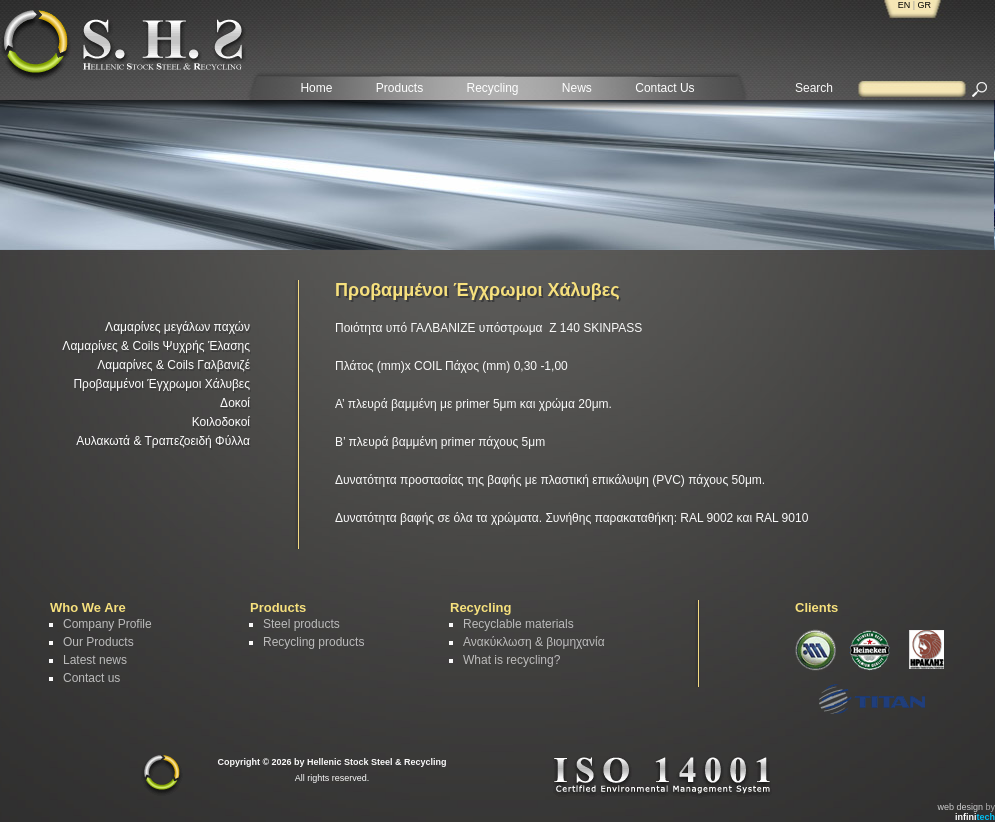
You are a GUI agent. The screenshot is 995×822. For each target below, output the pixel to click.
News (577, 88)
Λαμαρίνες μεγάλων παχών (177, 327)
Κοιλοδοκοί (221, 422)
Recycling (492, 88)
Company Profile (107, 624)
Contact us (91, 678)
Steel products (301, 624)
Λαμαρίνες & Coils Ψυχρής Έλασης (156, 346)
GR (925, 5)
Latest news (95, 660)
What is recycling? (511, 660)
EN (904, 5)
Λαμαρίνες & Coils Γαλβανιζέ (173, 365)
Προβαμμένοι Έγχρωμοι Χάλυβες (161, 384)
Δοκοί (235, 403)
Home (316, 88)
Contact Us (664, 88)
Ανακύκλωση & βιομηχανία (534, 642)
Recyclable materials (518, 624)
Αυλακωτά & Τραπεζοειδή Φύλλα (163, 441)
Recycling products (313, 642)
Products (399, 88)
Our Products (98, 642)
